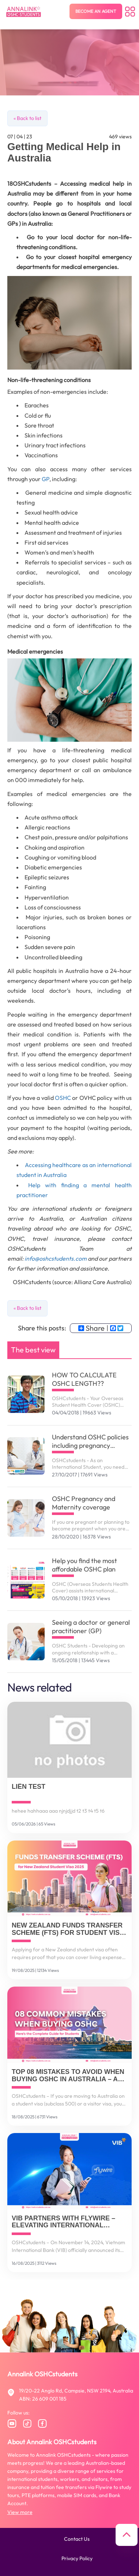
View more (20, 2512)
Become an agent (95, 11)
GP (45, 479)
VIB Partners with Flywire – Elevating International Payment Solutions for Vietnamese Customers (63, 2222)
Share (91, 1328)
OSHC (63, 1097)
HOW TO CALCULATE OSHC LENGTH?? (84, 1379)
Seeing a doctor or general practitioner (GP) (91, 1626)
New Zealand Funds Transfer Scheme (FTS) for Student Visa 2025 (68, 1929)
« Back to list (27, 118)
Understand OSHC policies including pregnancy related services (90, 1441)
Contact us (77, 2539)
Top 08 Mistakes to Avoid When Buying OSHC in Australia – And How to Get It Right (69, 2075)
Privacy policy (77, 2558)
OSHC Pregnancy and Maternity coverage (83, 1502)
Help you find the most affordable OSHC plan (84, 1564)
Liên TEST (28, 1786)
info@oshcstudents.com (56, 1258)
